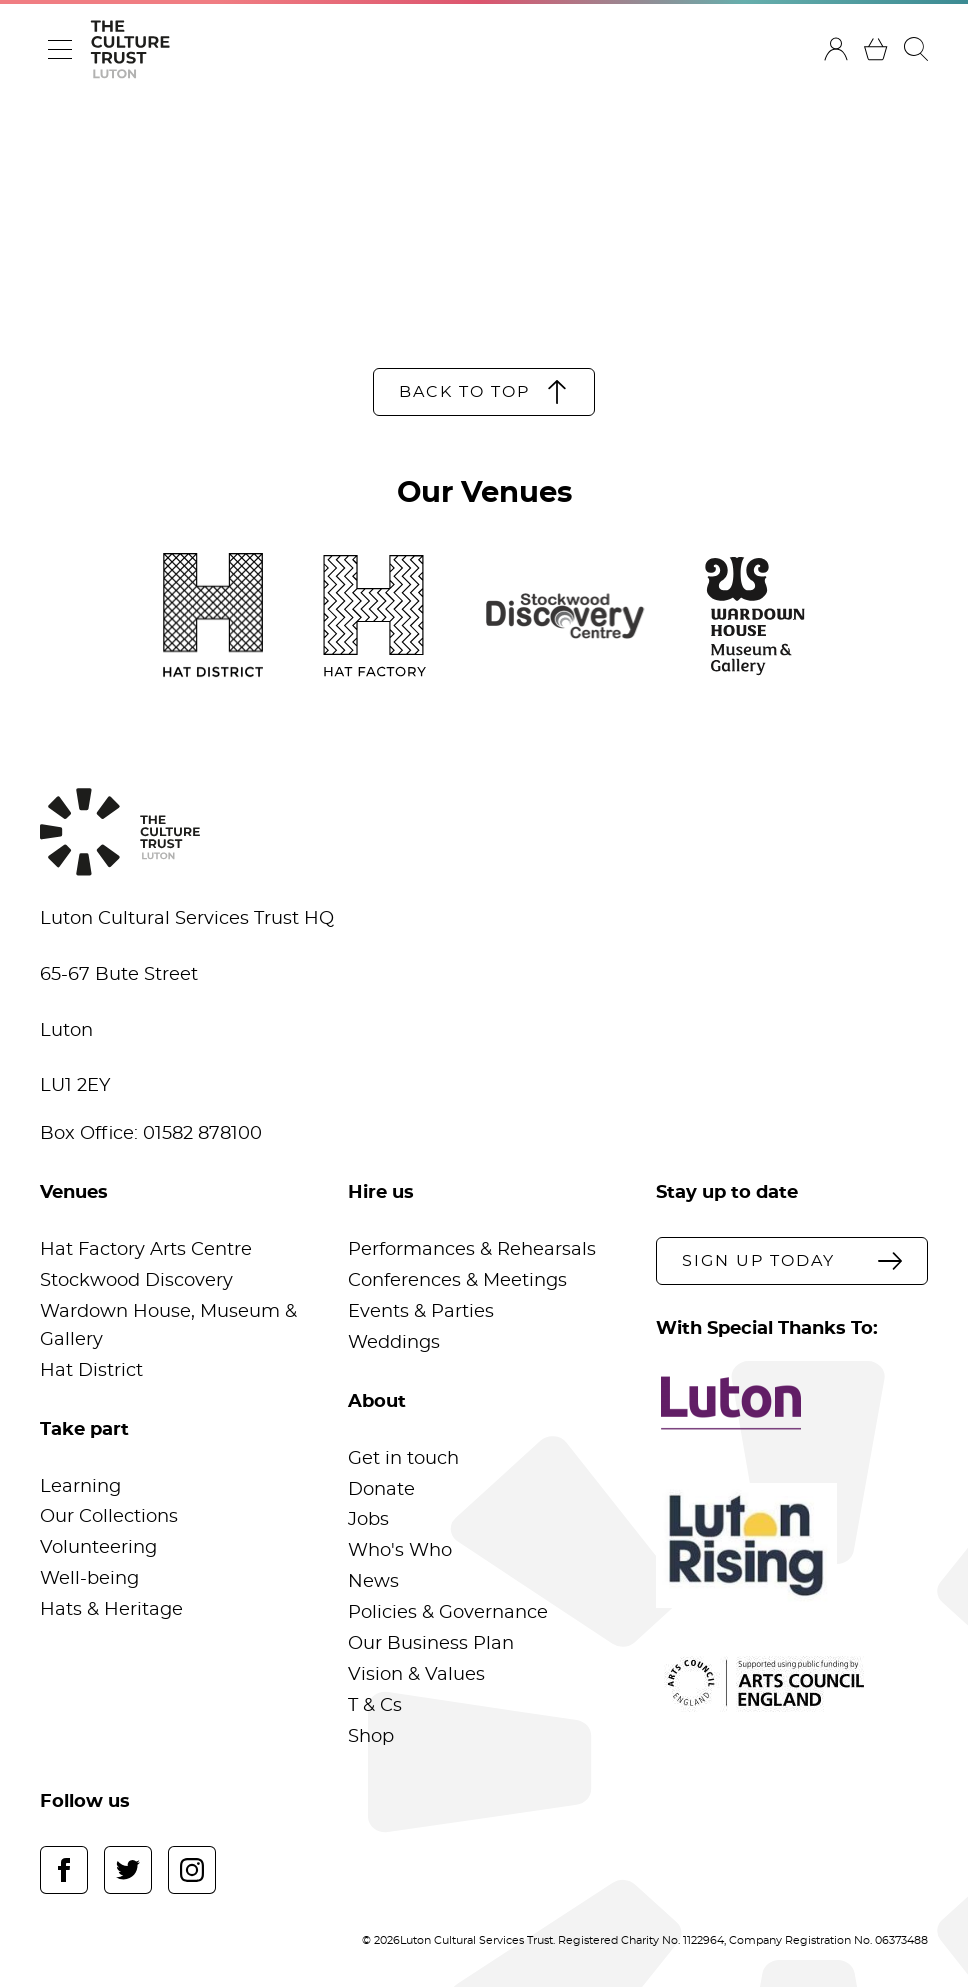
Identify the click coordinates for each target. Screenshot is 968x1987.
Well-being (89, 1579)
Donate (381, 1490)
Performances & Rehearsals (472, 1250)
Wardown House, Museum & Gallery (168, 1326)
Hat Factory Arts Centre (146, 1250)
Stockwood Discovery (136, 1281)
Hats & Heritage (111, 1610)
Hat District (91, 1371)
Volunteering (98, 1548)
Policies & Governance (448, 1613)
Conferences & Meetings (457, 1281)
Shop (371, 1737)
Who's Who (400, 1551)
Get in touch (403, 1459)
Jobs (368, 1520)
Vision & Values (416, 1675)
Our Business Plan (431, 1644)
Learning (80, 1487)
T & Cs (375, 1706)
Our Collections (109, 1517)
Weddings (394, 1343)
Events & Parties (421, 1312)
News (373, 1582)
